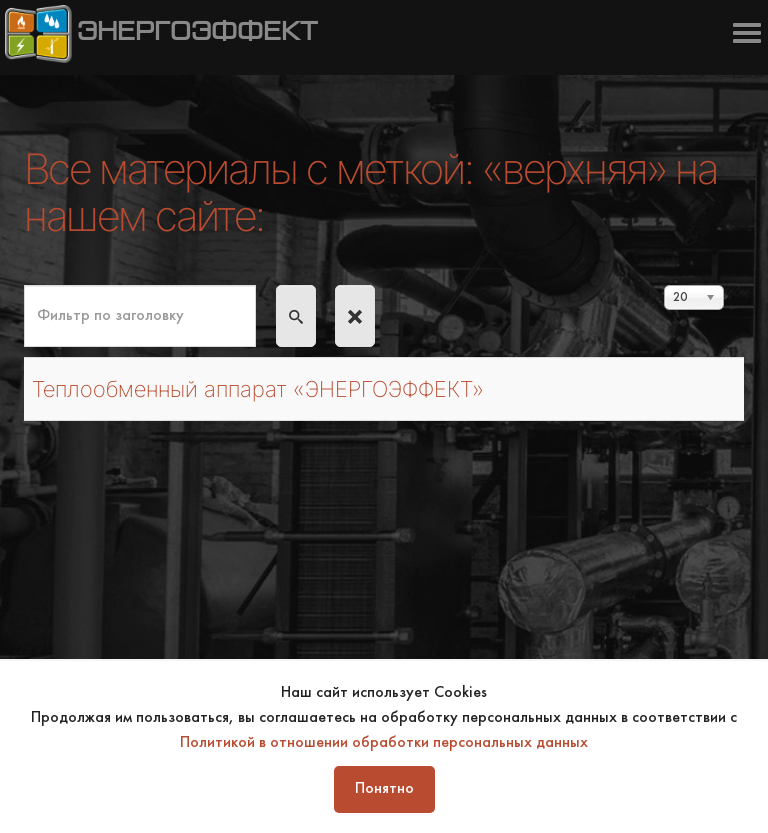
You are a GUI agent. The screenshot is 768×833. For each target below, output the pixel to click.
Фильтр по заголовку (24, 285)
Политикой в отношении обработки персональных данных (384, 743)
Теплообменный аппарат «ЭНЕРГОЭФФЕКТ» (258, 389)
